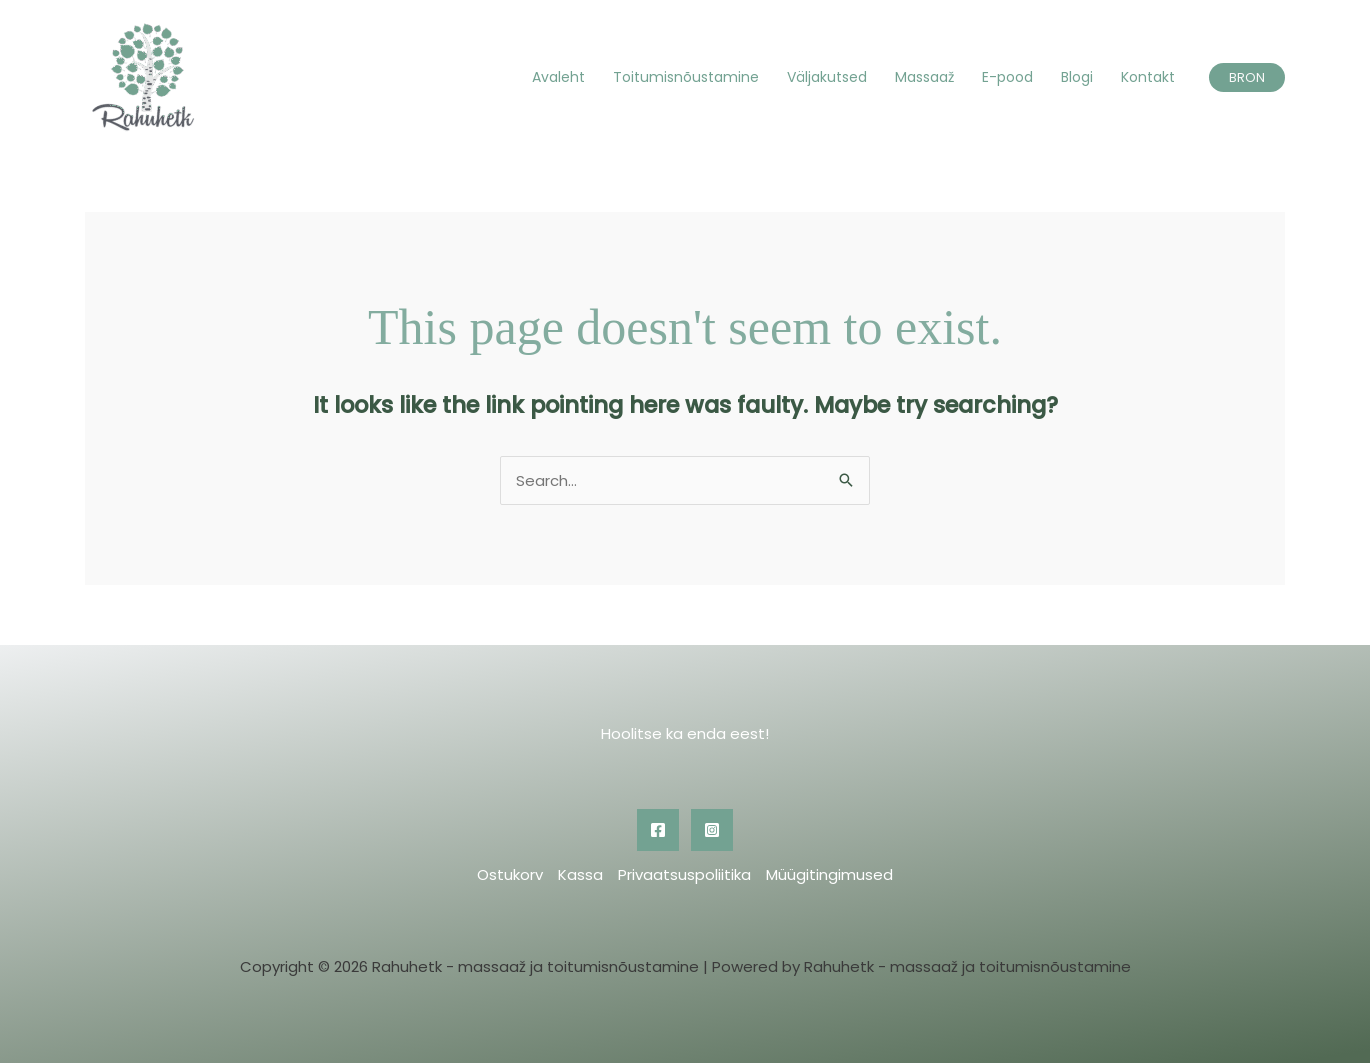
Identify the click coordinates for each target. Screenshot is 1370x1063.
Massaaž (924, 77)
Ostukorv (510, 874)
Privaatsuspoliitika (684, 874)
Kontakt (1148, 77)
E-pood (1007, 77)
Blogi (1077, 77)
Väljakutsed (827, 77)
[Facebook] (658, 830)
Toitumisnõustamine (686, 77)
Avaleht (558, 77)
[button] (1247, 77)
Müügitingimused (829, 874)
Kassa (580, 874)
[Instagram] (712, 830)
